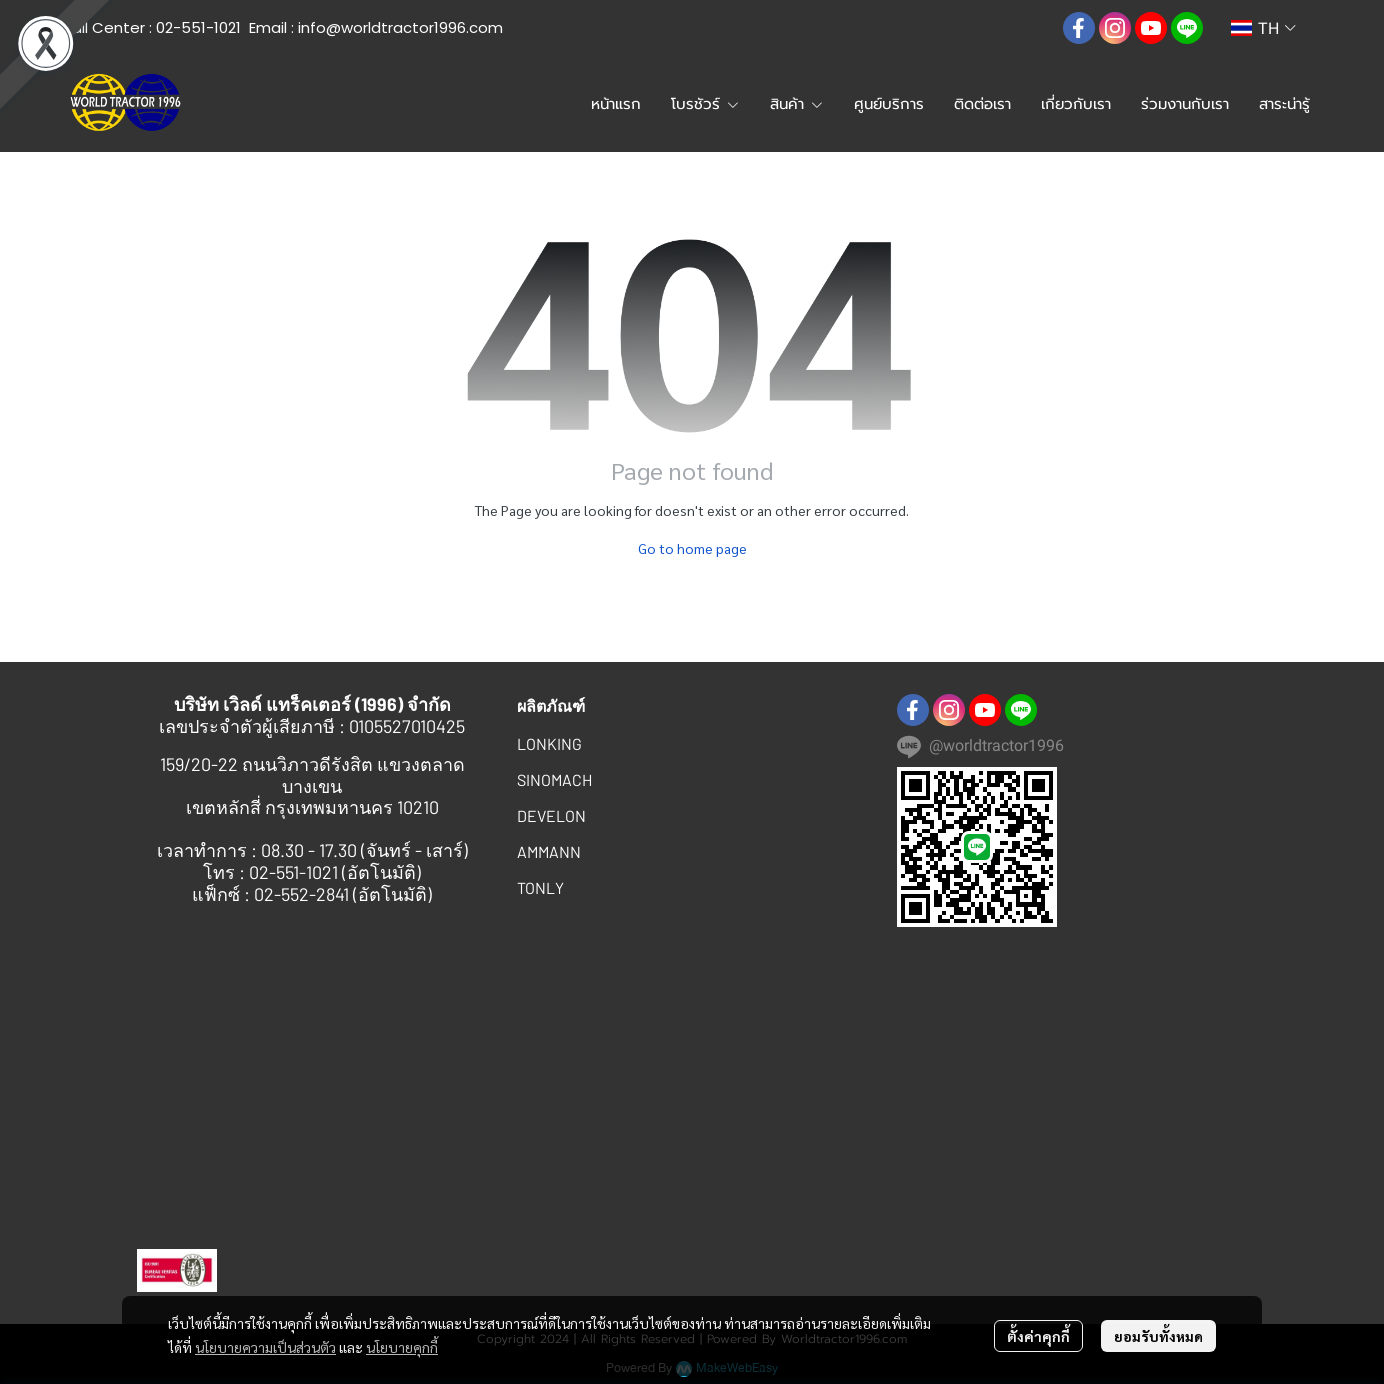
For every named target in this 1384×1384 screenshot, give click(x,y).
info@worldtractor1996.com (400, 27)
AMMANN (549, 851)
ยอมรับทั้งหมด (1158, 1336)
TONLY (540, 887)
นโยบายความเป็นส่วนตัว (265, 1347)
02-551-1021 (198, 27)
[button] (1031, 28)
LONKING (549, 743)
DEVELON (551, 815)
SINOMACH (554, 779)
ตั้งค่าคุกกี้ (1038, 1336)
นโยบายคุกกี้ (402, 1347)
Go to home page (692, 548)
